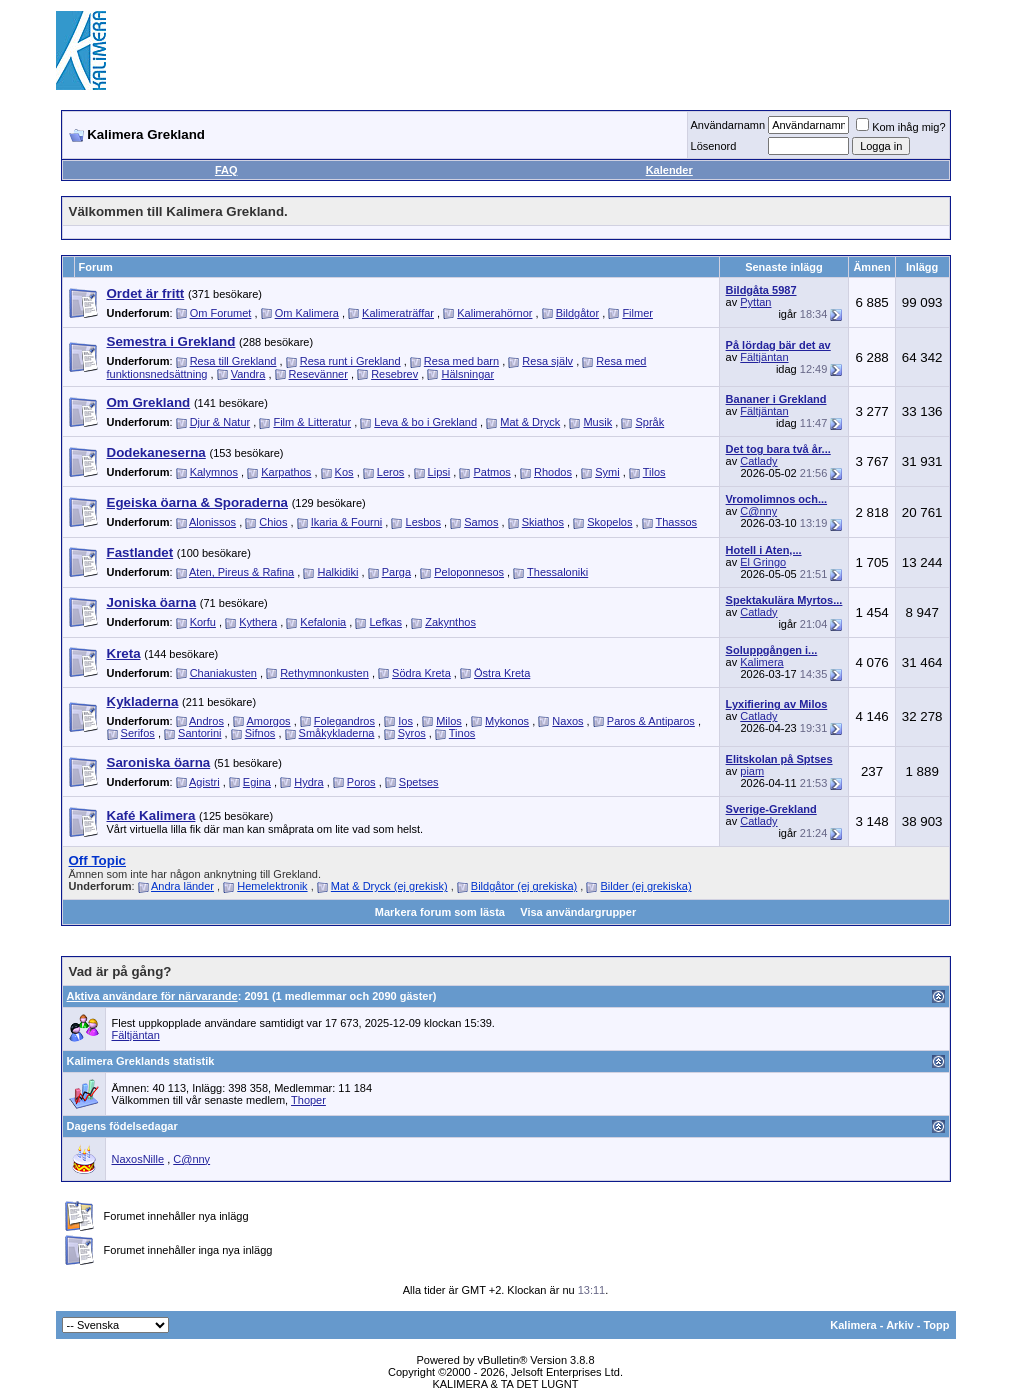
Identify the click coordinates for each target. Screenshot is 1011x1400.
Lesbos (423, 522)
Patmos (491, 472)
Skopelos (609, 522)
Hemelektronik (272, 886)
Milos (449, 721)
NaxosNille (138, 1159)
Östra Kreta (502, 673)
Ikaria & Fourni (347, 522)
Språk (649, 422)
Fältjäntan (764, 357)
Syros (412, 733)
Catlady (758, 461)
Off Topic (98, 860)
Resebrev (394, 374)
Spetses (419, 782)
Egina (257, 782)
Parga (396, 572)
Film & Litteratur (312, 422)
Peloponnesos (469, 572)
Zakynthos (450, 622)
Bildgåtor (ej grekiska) (524, 886)
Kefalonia (323, 622)
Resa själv (547, 361)
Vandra (248, 374)
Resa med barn (461, 361)
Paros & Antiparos (651, 721)
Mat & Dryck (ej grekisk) (389, 886)
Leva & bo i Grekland (425, 422)
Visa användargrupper (578, 912)
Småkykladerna (337, 733)
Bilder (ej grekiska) (645, 886)
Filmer (637, 313)
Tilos (654, 472)
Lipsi (439, 472)
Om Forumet (221, 313)
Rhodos (553, 472)
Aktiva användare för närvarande (152, 996)
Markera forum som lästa (440, 912)
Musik (597, 422)
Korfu (203, 622)
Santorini (199, 733)
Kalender (669, 170)
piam (752, 771)
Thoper (308, 1100)
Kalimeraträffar (398, 313)
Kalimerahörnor (494, 313)
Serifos (138, 733)
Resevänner (318, 374)
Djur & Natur (220, 422)
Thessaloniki (557, 572)
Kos (344, 472)
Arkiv (900, 1325)
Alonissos (212, 522)
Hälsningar (467, 374)
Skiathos (543, 522)
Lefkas (385, 622)
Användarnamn (728, 125)
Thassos (677, 522)
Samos (481, 522)
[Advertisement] (592, 50)
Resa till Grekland (233, 361)
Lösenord (714, 146)
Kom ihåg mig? (900, 127)
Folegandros (344, 721)
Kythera (258, 622)
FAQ (226, 170)
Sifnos (260, 733)
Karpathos (286, 472)
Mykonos (507, 721)
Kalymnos (214, 472)
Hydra (308, 782)
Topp (936, 1325)
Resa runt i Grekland (350, 361)
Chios (273, 522)
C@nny (758, 511)
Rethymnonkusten (324, 673)
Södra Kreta (421, 673)
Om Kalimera (307, 313)
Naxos (567, 721)
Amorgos (269, 721)
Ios (405, 721)
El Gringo (763, 562)
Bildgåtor (577, 313)
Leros (391, 472)
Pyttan (755, 302)
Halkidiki (337, 572)
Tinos (462, 733)
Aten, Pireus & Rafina (241, 572)
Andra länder (182, 886)
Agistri (204, 782)
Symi (607, 472)
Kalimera (761, 662)
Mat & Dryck (530, 422)
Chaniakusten (223, 673)
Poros (361, 782)
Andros (206, 721)
